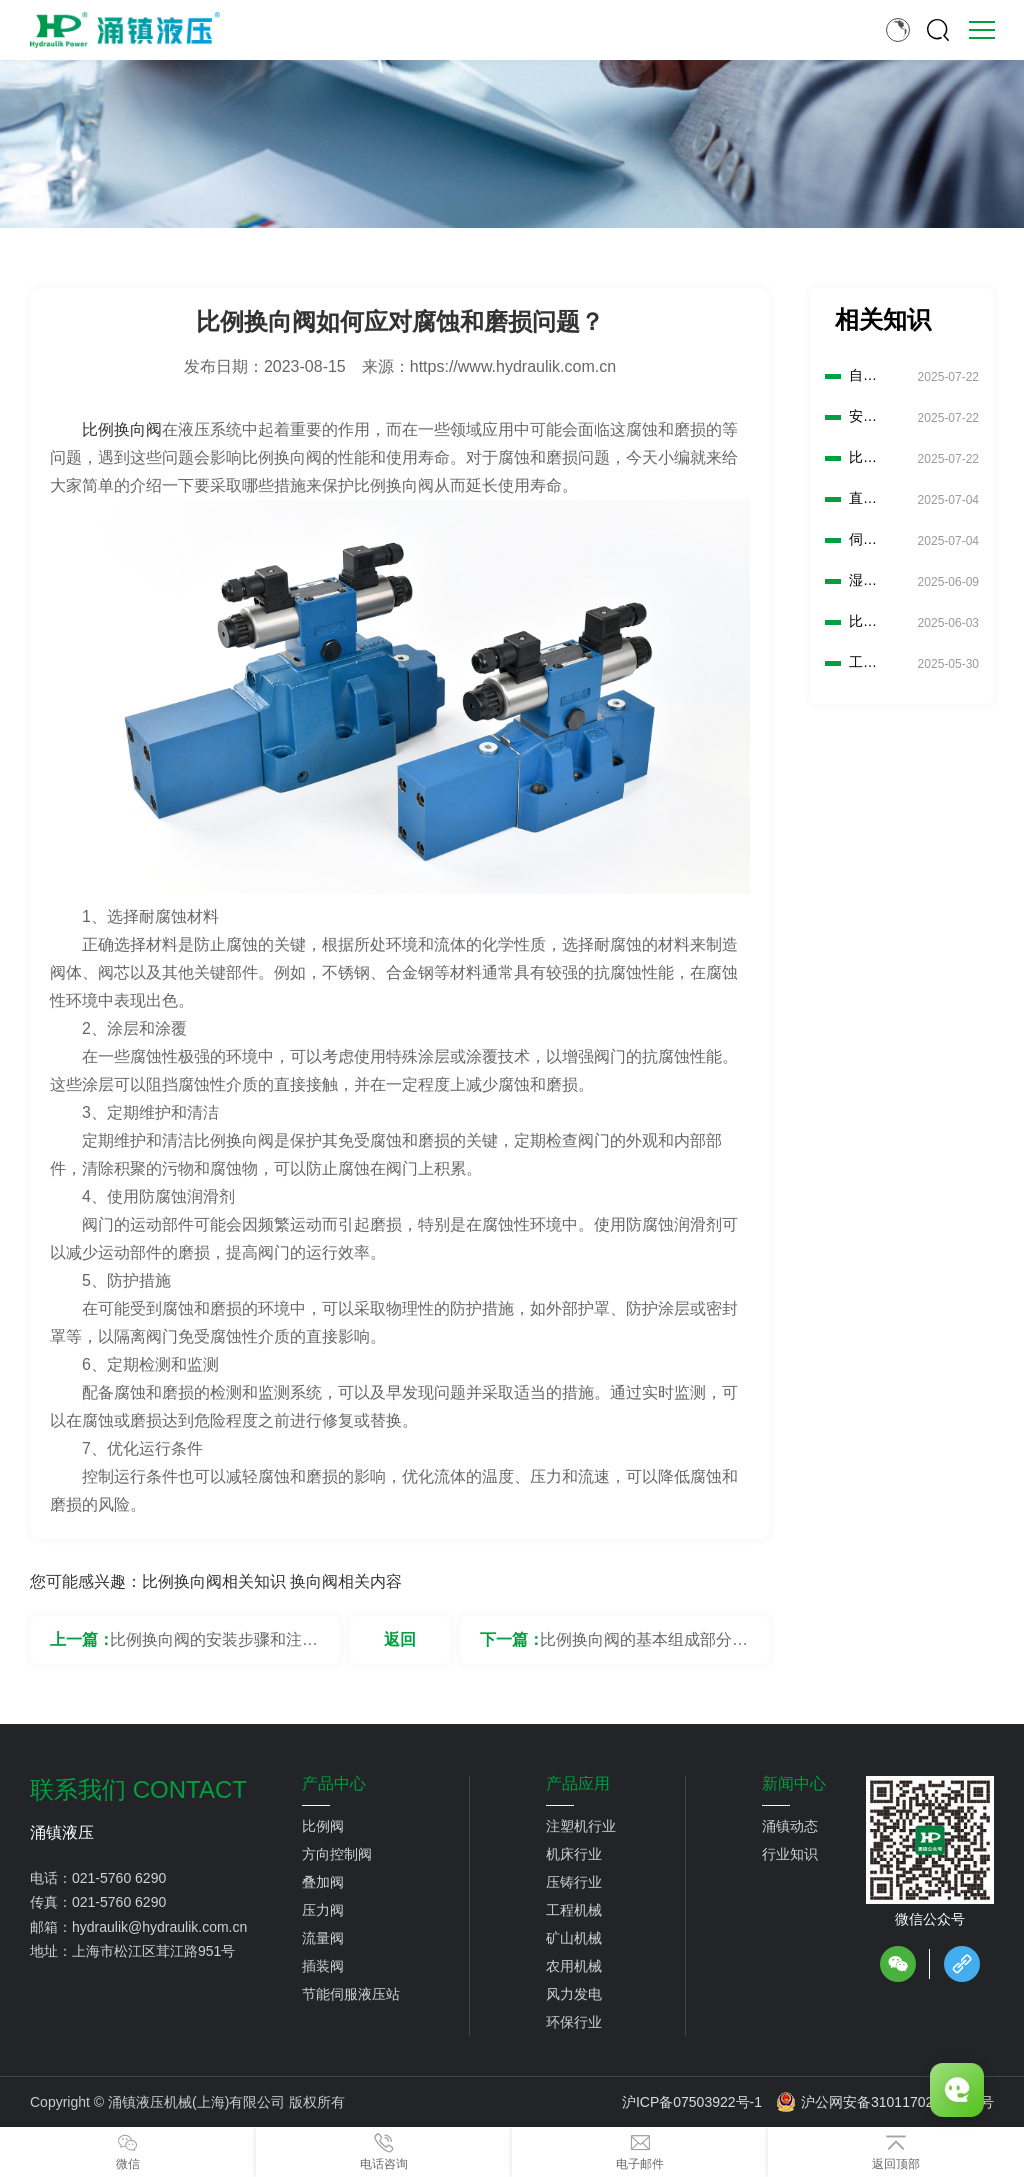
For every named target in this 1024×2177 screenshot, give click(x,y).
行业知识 (790, 1854)
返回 (400, 1639)
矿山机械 (574, 1938)
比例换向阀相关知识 (214, 1581)
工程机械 (574, 1910)
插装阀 (323, 1966)
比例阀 (323, 1826)
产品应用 (578, 1784)
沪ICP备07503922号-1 (692, 2102)
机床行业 (574, 1854)
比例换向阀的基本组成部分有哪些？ (644, 1647)
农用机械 (574, 1966)
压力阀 (323, 1910)
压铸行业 (574, 1882)
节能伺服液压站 (351, 1994)
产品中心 (334, 1784)
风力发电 (574, 1994)
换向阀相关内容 (346, 1581)
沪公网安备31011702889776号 (885, 2102)
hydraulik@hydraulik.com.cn (159, 1927)
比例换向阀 (122, 429)
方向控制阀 (337, 1854)
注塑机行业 (581, 1826)
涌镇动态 (790, 1826)
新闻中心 (794, 1784)
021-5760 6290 (119, 1878)
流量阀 (323, 1938)
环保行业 (574, 2022)
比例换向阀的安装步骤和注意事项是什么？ (214, 1647)
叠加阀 (323, 1882)
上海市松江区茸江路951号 (153, 1951)
